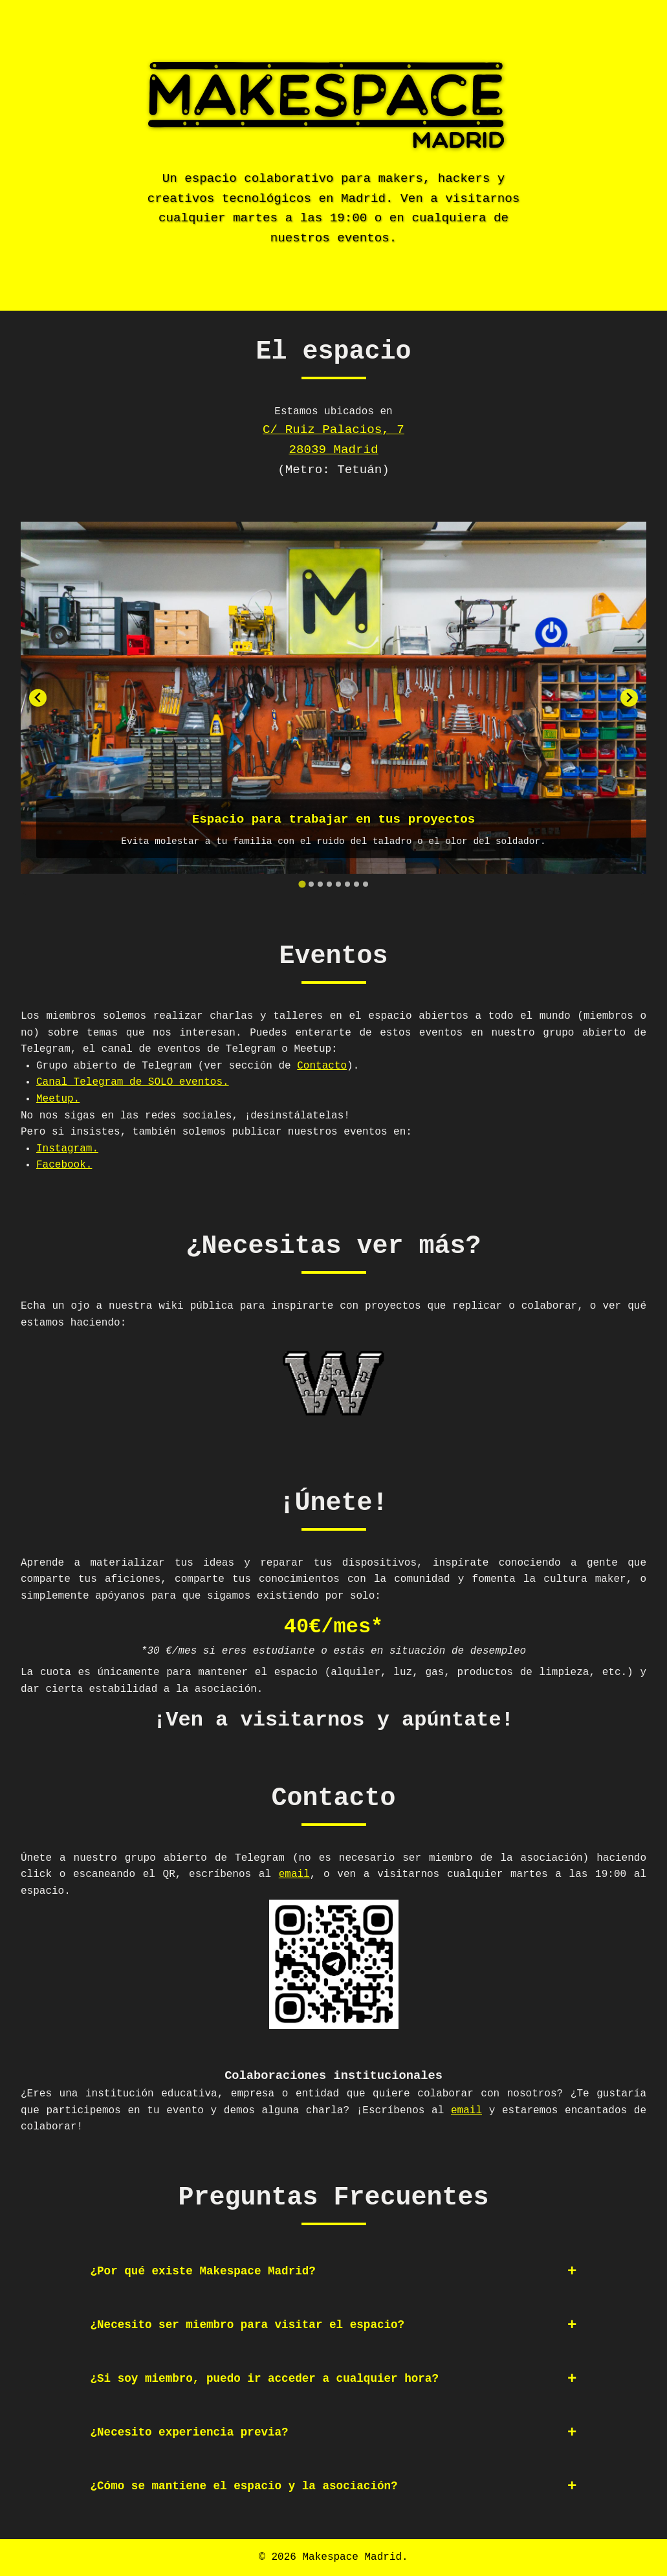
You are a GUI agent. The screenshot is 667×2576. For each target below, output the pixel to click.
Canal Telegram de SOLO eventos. (132, 1082)
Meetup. (58, 1099)
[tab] (301, 883)
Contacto (322, 1066)
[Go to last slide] (38, 698)
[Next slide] (629, 698)
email (294, 1874)
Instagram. (67, 1149)
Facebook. (64, 1165)
